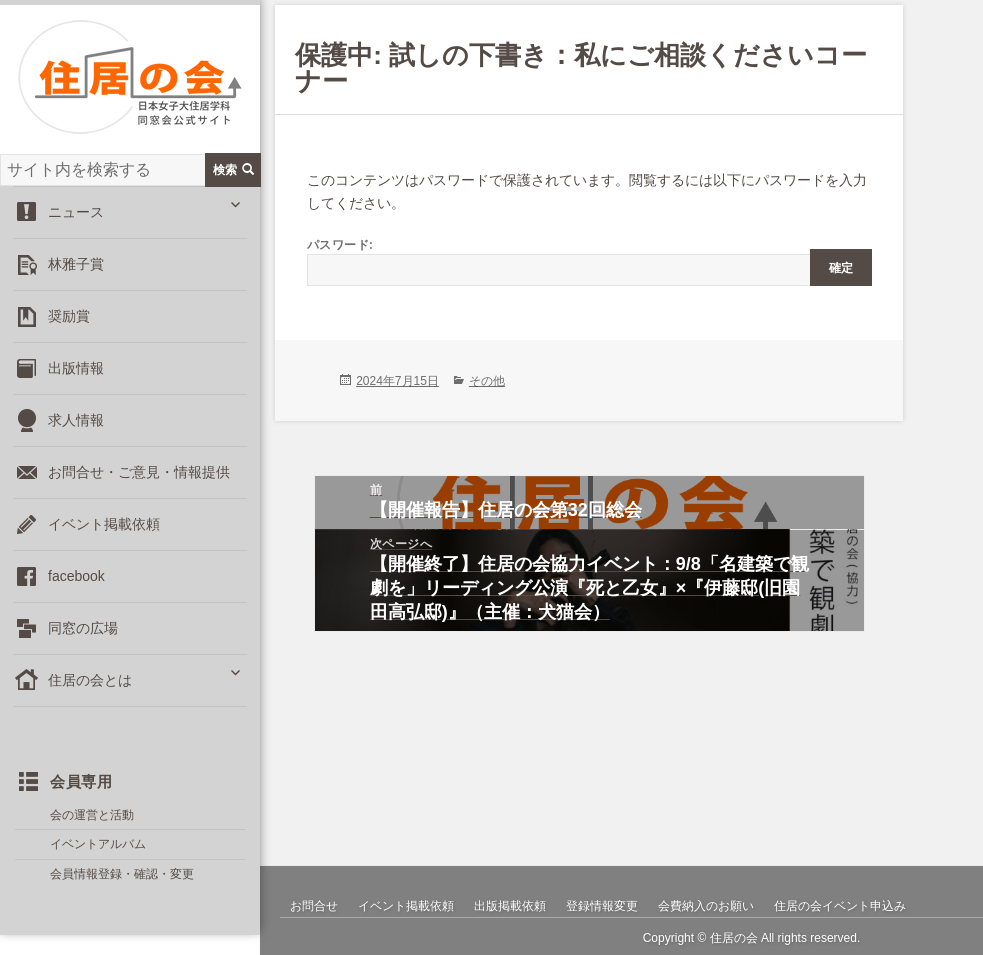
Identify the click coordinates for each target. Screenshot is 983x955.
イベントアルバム (98, 844)
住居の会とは (90, 680)
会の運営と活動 (92, 815)
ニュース (76, 212)
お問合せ (314, 906)
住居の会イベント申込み (840, 906)
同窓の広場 (83, 628)
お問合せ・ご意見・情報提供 (139, 472)
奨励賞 (69, 316)
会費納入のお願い (706, 906)
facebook (76, 576)
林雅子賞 (76, 264)
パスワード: (589, 261)
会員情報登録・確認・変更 (122, 874)
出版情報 (76, 368)
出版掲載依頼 (510, 906)
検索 (233, 169)
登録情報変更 (602, 906)
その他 (487, 381)
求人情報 (76, 420)
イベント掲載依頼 (104, 524)
